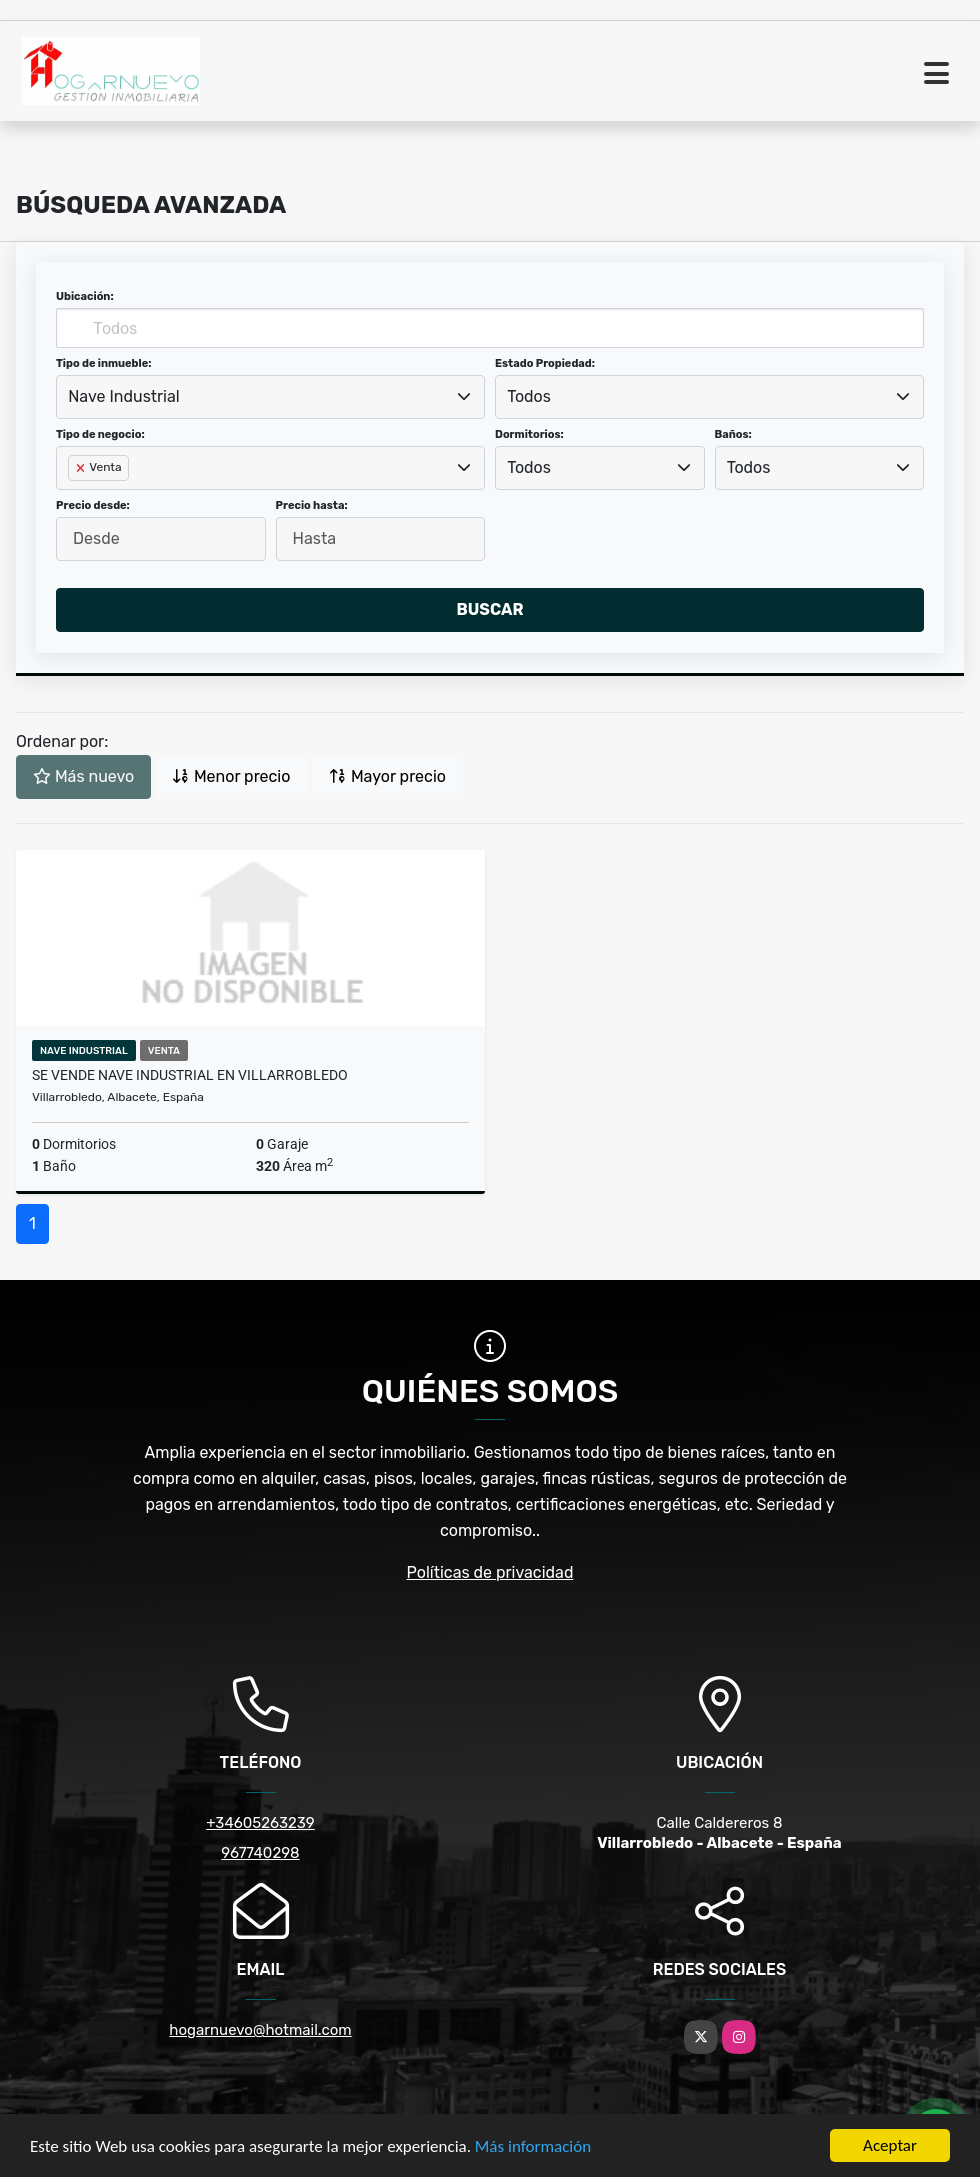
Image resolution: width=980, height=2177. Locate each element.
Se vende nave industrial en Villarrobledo (190, 1075)
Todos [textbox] (529, 396)
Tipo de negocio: (100, 434)
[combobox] (270, 397)
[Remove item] (82, 468)
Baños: (733, 434)
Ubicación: (85, 296)
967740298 (260, 1853)
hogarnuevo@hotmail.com (260, 2030)
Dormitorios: (529, 434)
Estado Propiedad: (545, 363)
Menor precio (231, 776)
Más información (533, 2146)
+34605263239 (260, 1823)
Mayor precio (387, 776)
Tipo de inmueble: (103, 363)
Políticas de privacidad (490, 1572)
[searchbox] (74, 500)
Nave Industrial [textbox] (124, 396)
